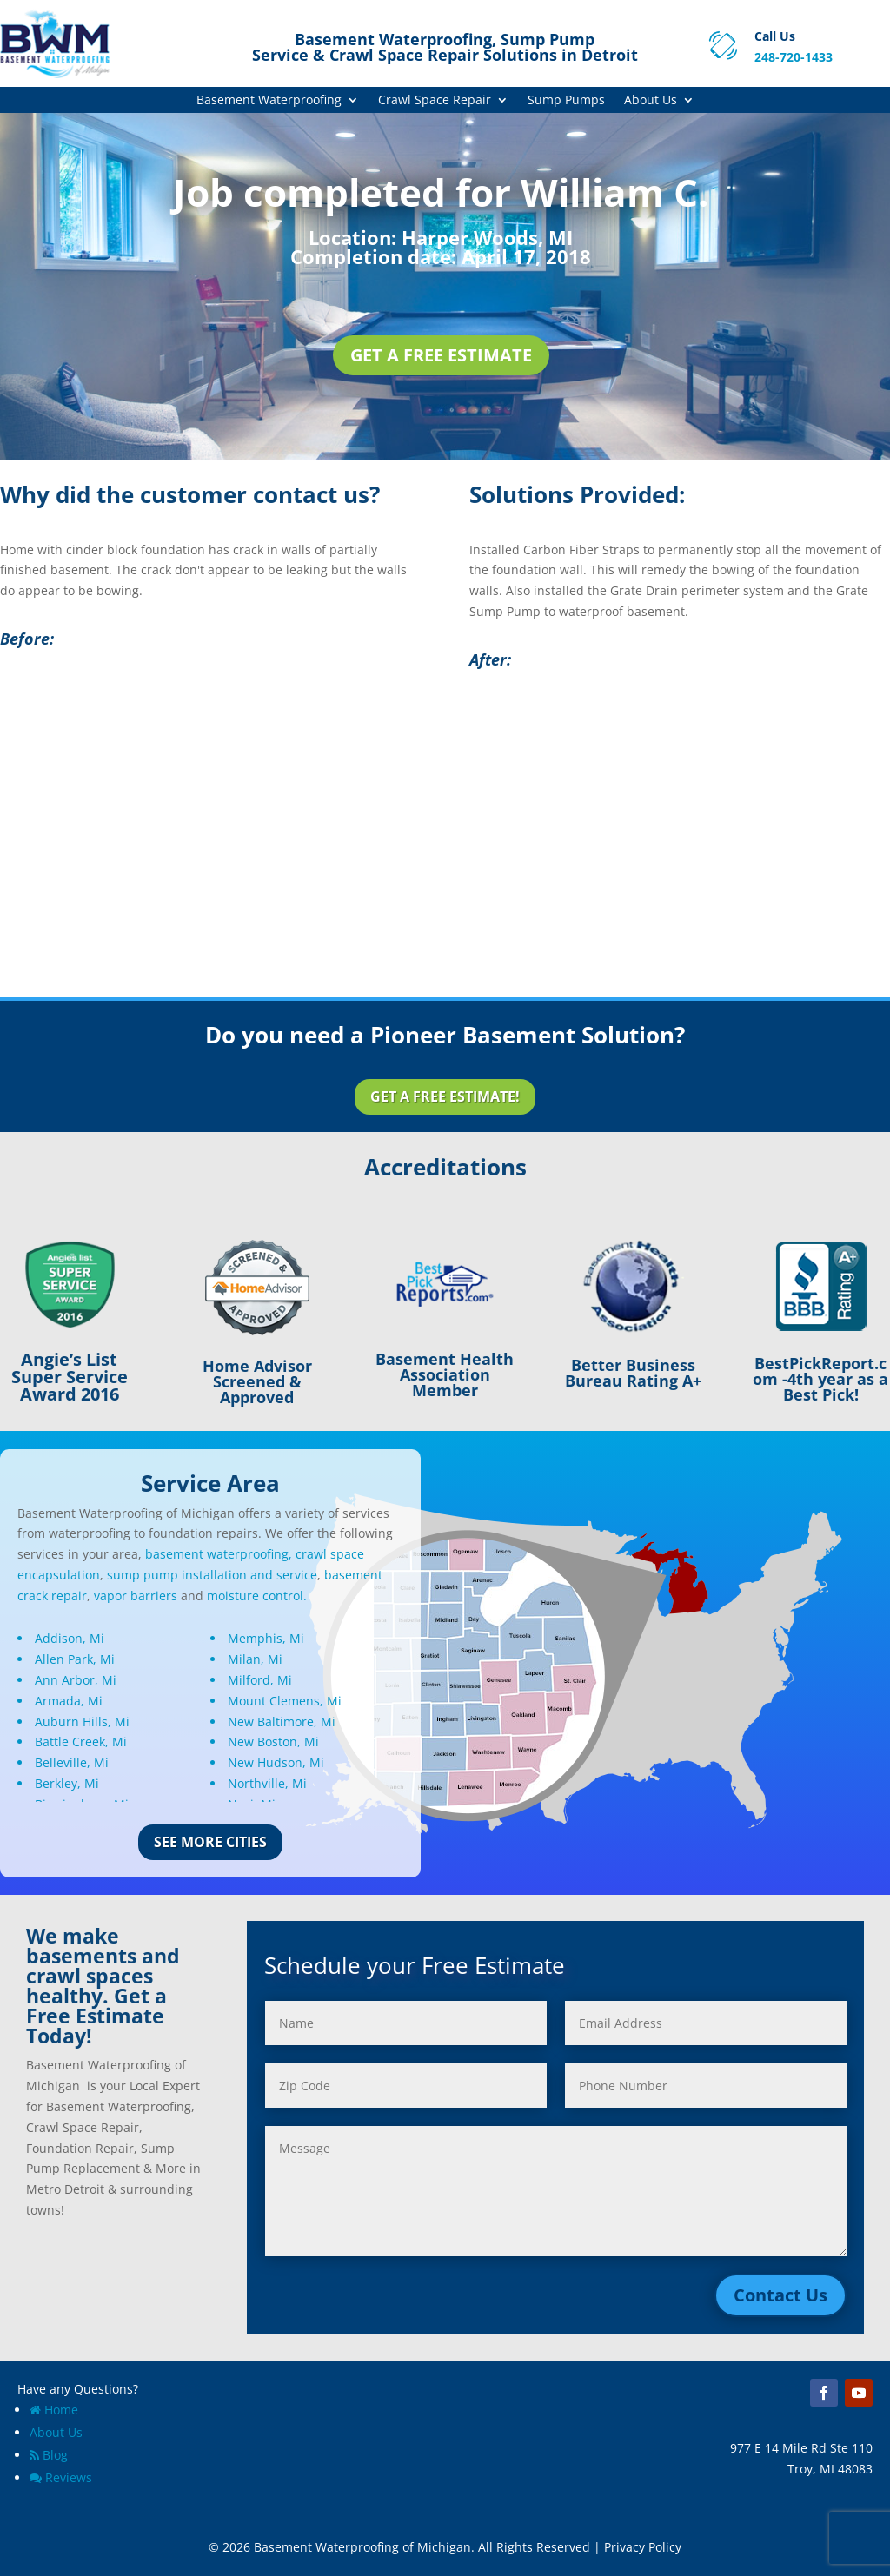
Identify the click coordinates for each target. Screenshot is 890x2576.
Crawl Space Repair (434, 101)
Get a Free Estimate (441, 355)
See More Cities (210, 1841)
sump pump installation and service (212, 1574)
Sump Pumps (566, 101)
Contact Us (780, 2295)
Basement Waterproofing (269, 101)
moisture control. (257, 1595)
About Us (650, 101)
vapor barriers (135, 1595)
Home (54, 2409)
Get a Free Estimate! (445, 1096)
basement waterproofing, (218, 1554)
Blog (49, 2455)
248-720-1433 (793, 57)
